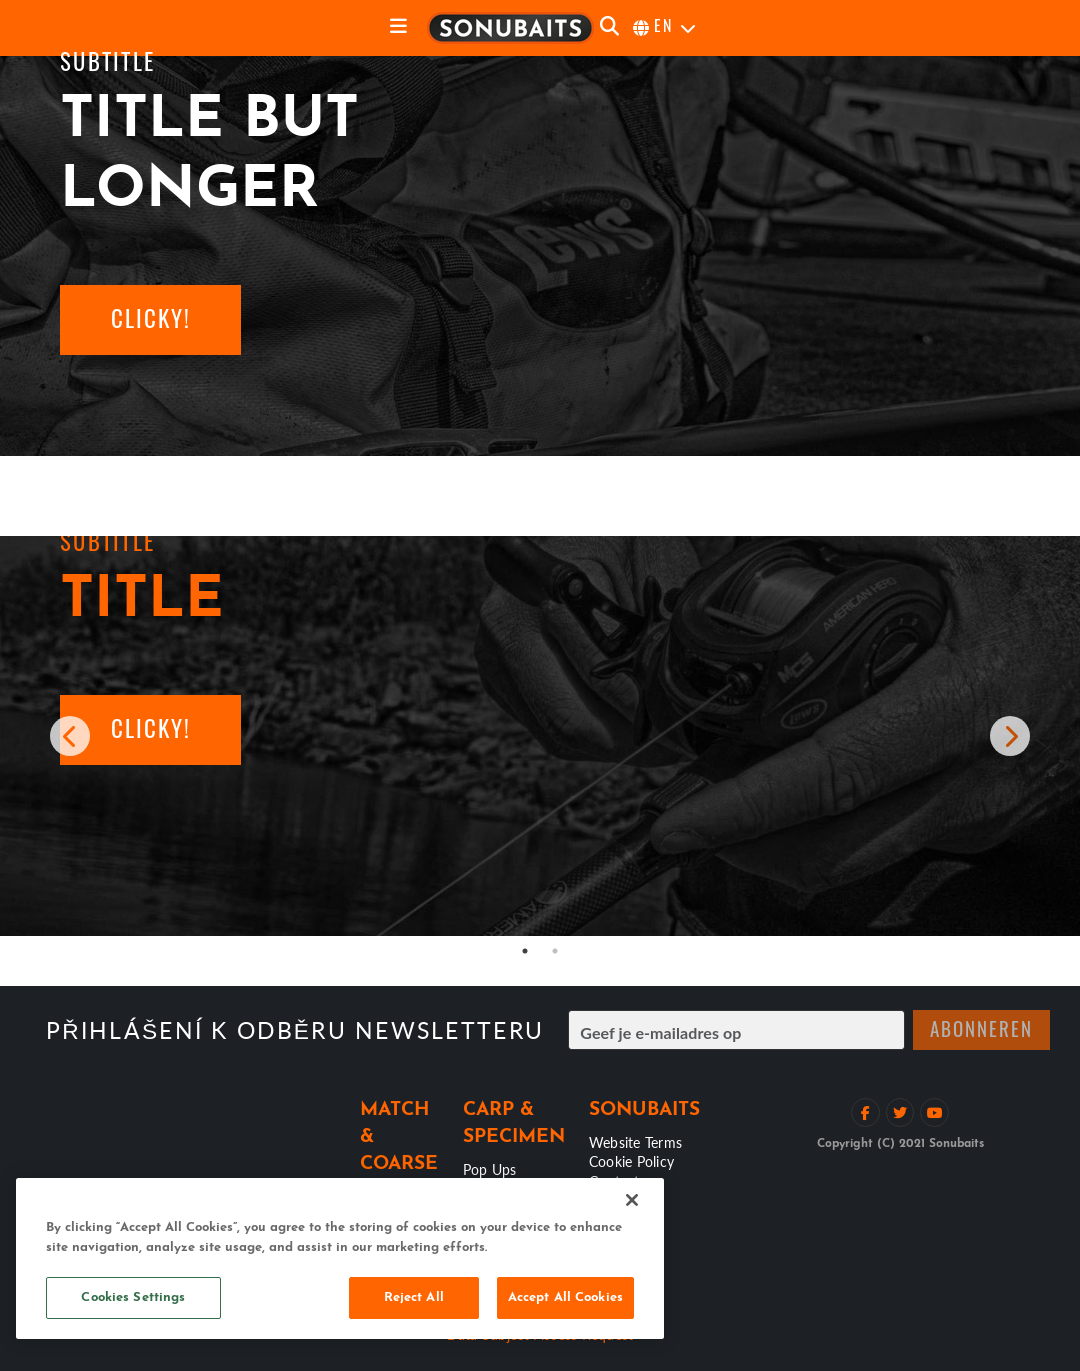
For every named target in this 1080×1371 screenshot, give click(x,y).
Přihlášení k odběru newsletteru (295, 1030)
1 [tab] (525, 951)
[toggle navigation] (398, 27)
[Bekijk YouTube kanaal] (934, 1112)
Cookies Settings (133, 1297)
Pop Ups (490, 1169)
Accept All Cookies (565, 1297)
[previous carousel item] (70, 736)
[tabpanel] (540, 736)
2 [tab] (555, 951)
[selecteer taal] (665, 28)
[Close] (632, 1200)
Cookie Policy (631, 1161)
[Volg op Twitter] (900, 1112)
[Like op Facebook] (865, 1112)
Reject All (414, 1297)
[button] (150, 320)
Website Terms (635, 1142)
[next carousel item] (1010, 736)
